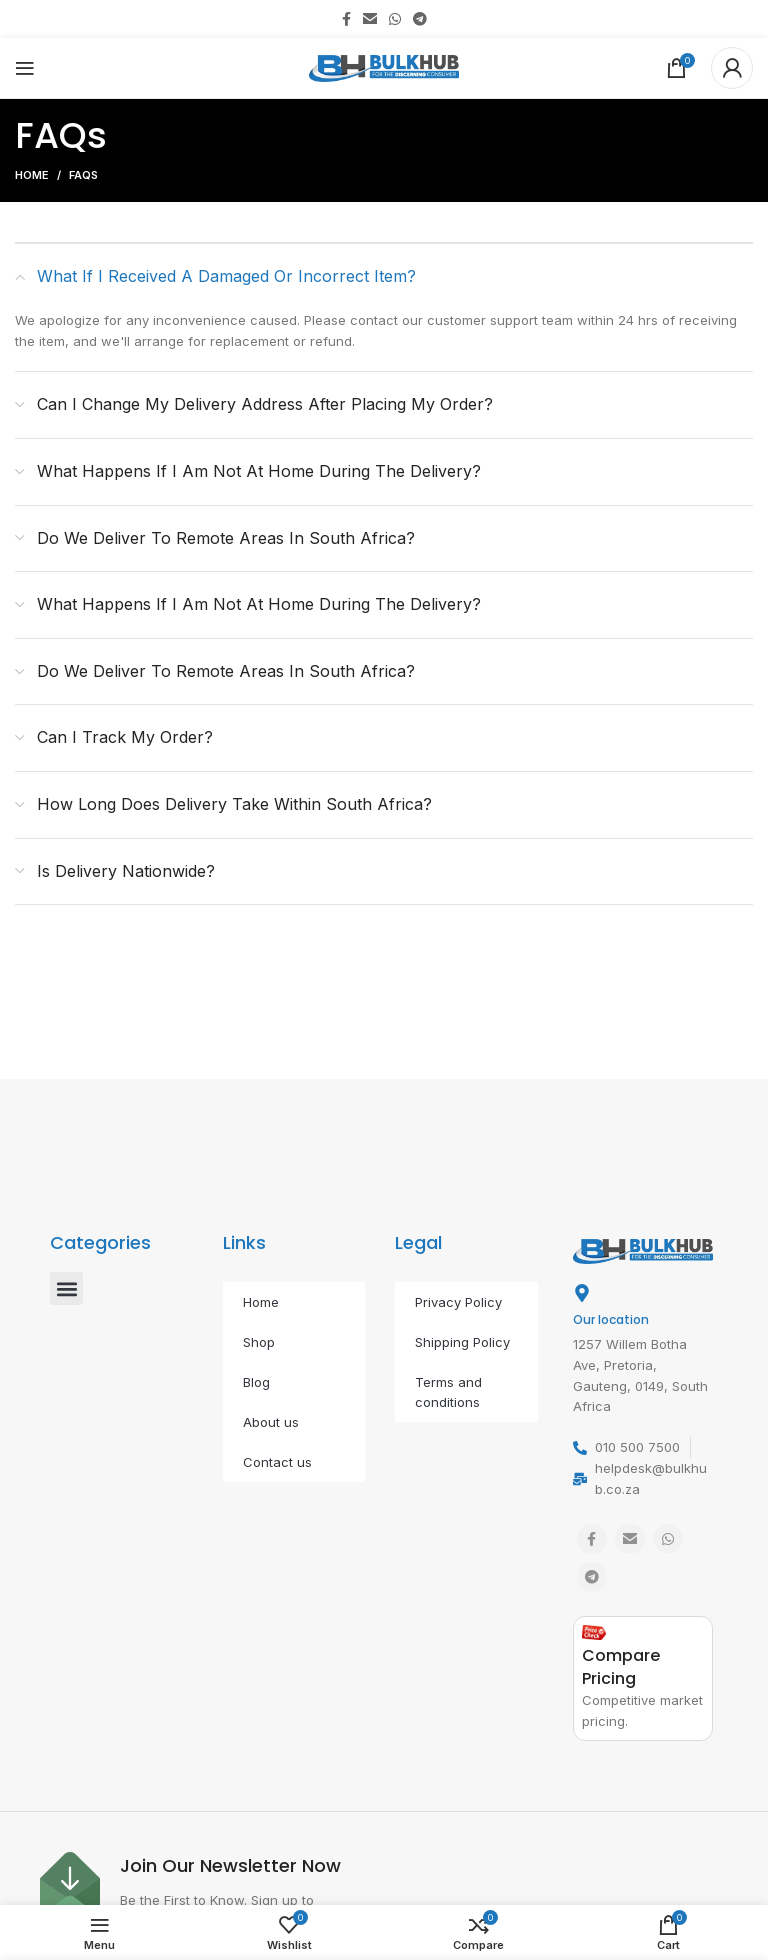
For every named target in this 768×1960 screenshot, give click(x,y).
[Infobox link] (207, 1892)
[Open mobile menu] (25, 68)
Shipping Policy (462, 1342)
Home (32, 175)
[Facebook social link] (346, 19)
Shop (259, 1342)
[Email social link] (370, 19)
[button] (66, 1288)
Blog (256, 1382)
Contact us (277, 1462)
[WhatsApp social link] (395, 19)
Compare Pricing (621, 1666)
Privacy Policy (458, 1302)
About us (271, 1422)
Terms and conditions (448, 1392)
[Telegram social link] (420, 19)
